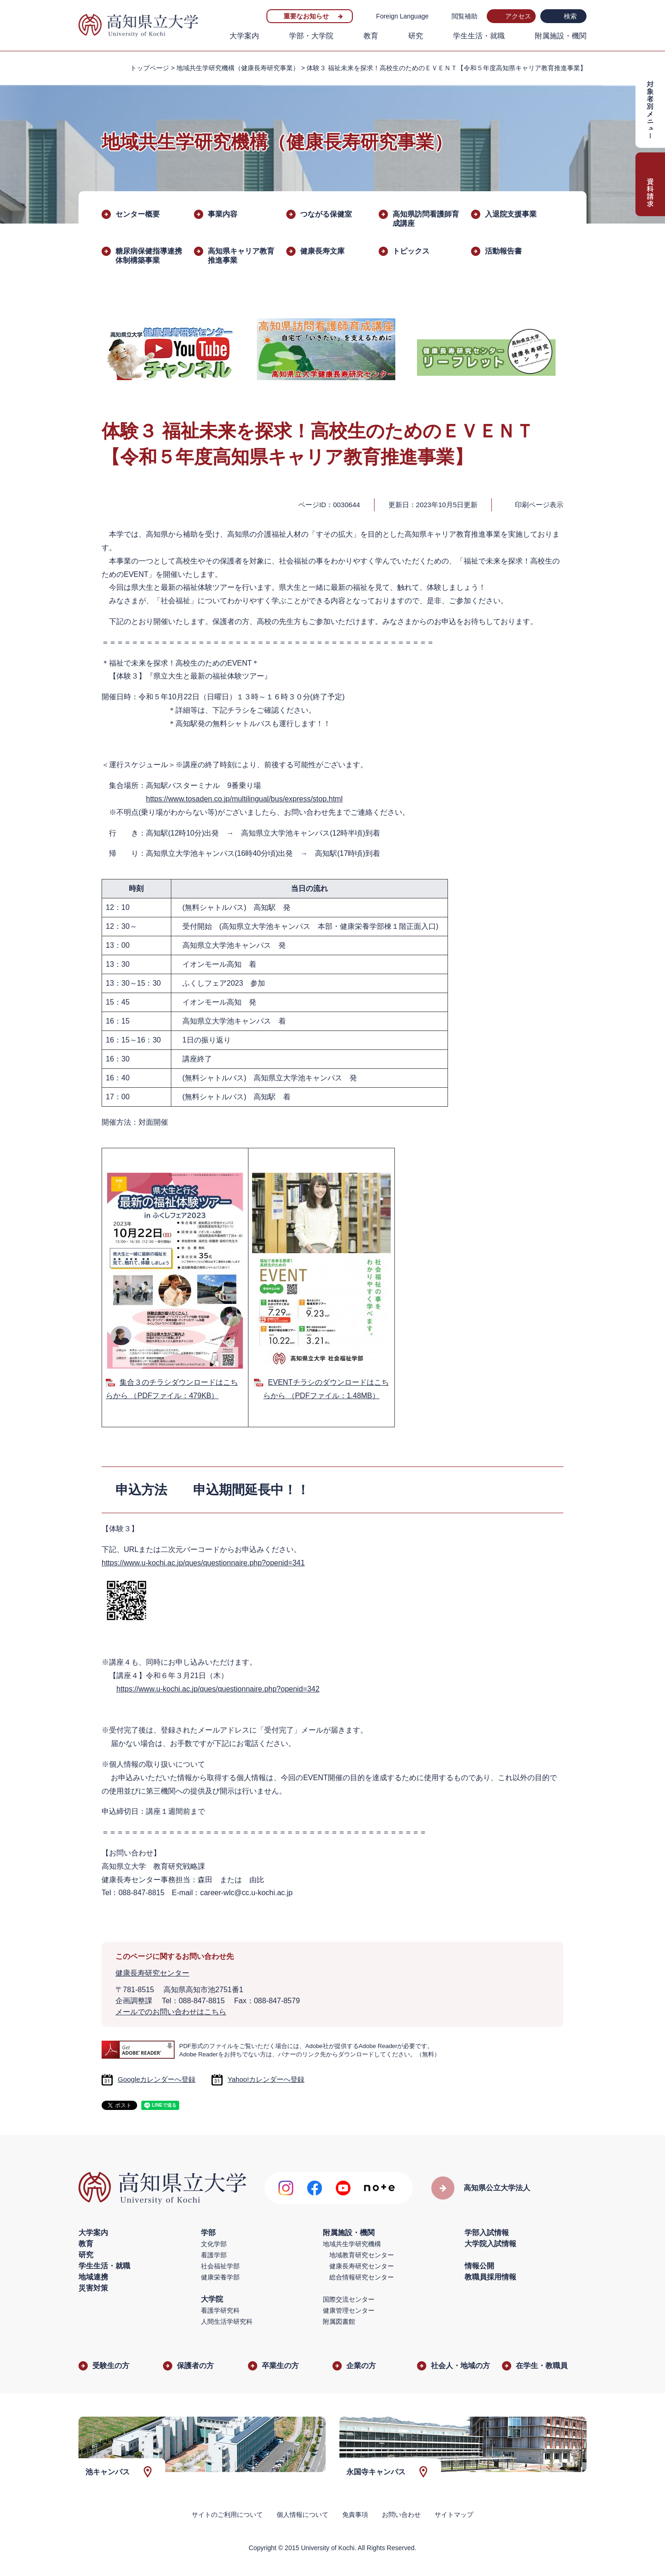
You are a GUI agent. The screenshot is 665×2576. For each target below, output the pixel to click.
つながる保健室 (326, 214)
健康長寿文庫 (322, 251)
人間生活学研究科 (227, 2321)
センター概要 (137, 214)
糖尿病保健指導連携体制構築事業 (148, 255)
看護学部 (214, 2255)
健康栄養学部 (220, 2277)
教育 (370, 36)
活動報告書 (503, 251)
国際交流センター (349, 2299)
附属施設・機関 (560, 36)
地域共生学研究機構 (352, 2244)
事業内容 (222, 214)
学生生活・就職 (479, 36)
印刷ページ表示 (539, 505)
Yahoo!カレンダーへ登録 (266, 2079)
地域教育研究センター (361, 2255)
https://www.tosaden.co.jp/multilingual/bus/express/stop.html (244, 799)
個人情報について (302, 2514)
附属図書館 (339, 2321)
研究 (415, 36)
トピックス (411, 251)
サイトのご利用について (227, 2514)
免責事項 (355, 2514)
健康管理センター (349, 2310)
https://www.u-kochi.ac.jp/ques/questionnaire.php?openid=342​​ (218, 1689)
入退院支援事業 (511, 214)
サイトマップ (454, 2514)
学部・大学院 (311, 36)
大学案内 (244, 36)
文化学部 (214, 2244)
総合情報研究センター (361, 2277)
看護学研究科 (220, 2310)
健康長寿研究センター (152, 1973)
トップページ (149, 68)
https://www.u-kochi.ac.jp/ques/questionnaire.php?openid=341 (203, 1563)
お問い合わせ (401, 2514)
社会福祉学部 (220, 2266)
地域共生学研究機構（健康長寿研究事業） (237, 68)
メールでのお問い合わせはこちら (170, 2012)
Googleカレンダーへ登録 (156, 2079)
